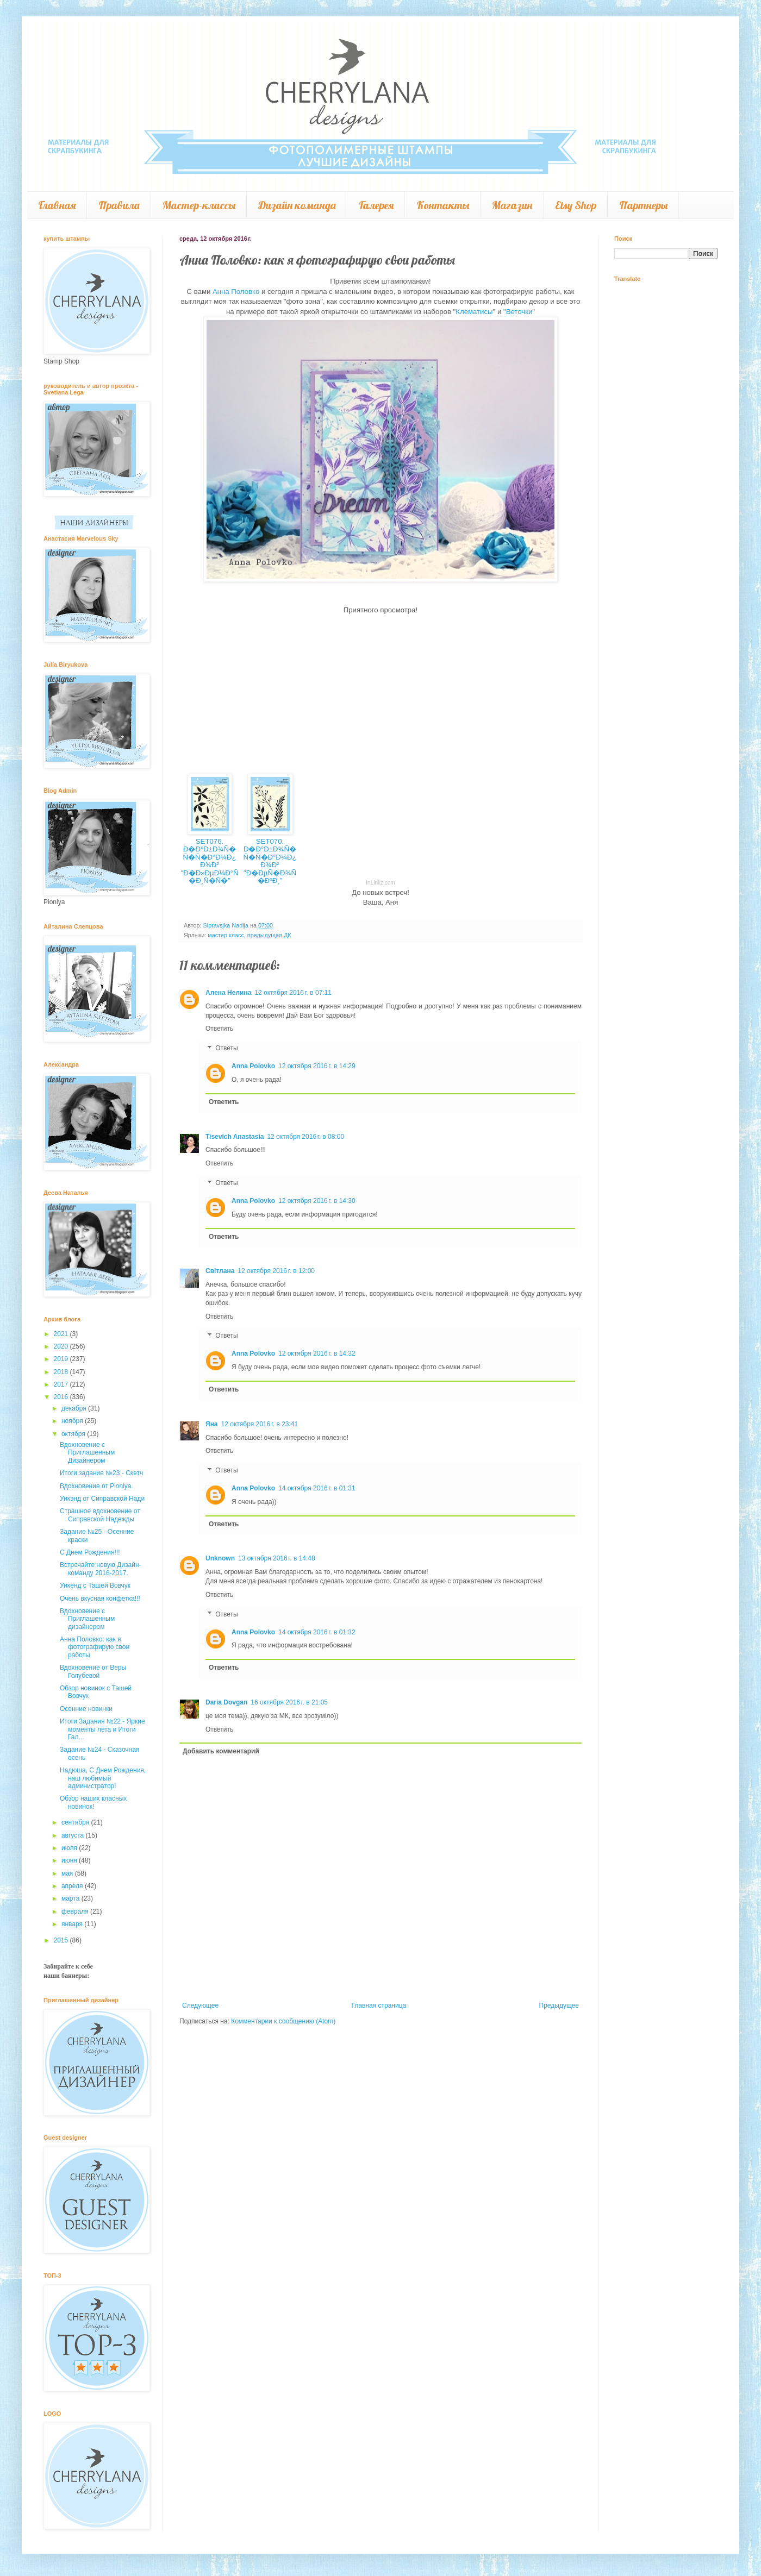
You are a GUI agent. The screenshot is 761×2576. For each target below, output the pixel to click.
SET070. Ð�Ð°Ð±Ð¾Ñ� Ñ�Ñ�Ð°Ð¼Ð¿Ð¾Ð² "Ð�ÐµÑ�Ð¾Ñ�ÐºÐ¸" (270, 861)
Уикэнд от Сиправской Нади (102, 1498)
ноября (73, 1421)
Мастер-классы (199, 205)
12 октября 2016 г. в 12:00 (276, 1271)
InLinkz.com (380, 883)
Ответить (219, 1028)
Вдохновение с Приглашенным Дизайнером (87, 1452)
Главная (57, 205)
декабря (74, 1408)
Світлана (219, 1271)
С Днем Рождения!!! (90, 1552)
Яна (211, 1424)
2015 (62, 1940)
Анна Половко (234, 291)
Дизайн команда (297, 205)
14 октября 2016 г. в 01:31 (316, 1488)
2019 (62, 1359)
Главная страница (379, 2005)
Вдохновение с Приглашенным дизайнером (87, 1619)
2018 (62, 1372)
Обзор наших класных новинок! (93, 1802)
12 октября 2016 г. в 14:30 (316, 1201)
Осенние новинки (86, 1709)
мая (68, 1873)
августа (73, 1835)
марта (71, 1898)
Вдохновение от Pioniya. (96, 1486)
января (72, 1924)
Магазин (512, 205)
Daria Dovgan (226, 1702)
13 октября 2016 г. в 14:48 (276, 1558)
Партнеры (643, 205)
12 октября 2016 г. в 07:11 (293, 992)
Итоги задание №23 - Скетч (101, 1473)
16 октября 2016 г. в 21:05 (289, 1702)
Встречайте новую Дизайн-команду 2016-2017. (100, 1568)
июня (70, 1860)
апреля (73, 1886)
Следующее (200, 2005)
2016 (62, 1397)
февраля (75, 1911)
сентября (76, 1822)
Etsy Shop (575, 205)
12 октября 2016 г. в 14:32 (316, 1353)
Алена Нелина (228, 992)
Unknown (220, 1558)
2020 (62, 1346)
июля (70, 1848)
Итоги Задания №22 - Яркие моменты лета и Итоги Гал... (102, 1729)
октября (74, 1434)
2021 (62, 1334)
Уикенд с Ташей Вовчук (95, 1585)
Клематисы (474, 312)
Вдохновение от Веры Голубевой (93, 1671)
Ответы (226, 1048)
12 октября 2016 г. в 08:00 (305, 1136)
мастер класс (226, 935)
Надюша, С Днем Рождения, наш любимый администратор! (103, 1778)
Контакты (442, 205)
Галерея (376, 205)
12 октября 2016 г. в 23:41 (259, 1424)
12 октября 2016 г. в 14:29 (316, 1066)
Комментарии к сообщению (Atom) (283, 2021)
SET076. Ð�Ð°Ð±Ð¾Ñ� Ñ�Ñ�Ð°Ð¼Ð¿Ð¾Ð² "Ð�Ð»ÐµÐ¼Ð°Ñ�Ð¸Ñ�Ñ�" (209, 861)
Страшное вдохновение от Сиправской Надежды (100, 1514)
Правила (119, 205)
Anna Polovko (253, 1066)
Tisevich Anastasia (234, 1136)
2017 (62, 1384)
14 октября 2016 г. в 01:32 (316, 1632)
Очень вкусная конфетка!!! (100, 1598)
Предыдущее (559, 2005)
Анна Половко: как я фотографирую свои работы (94, 1647)
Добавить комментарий (221, 1751)
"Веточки (517, 312)
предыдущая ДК (269, 935)
